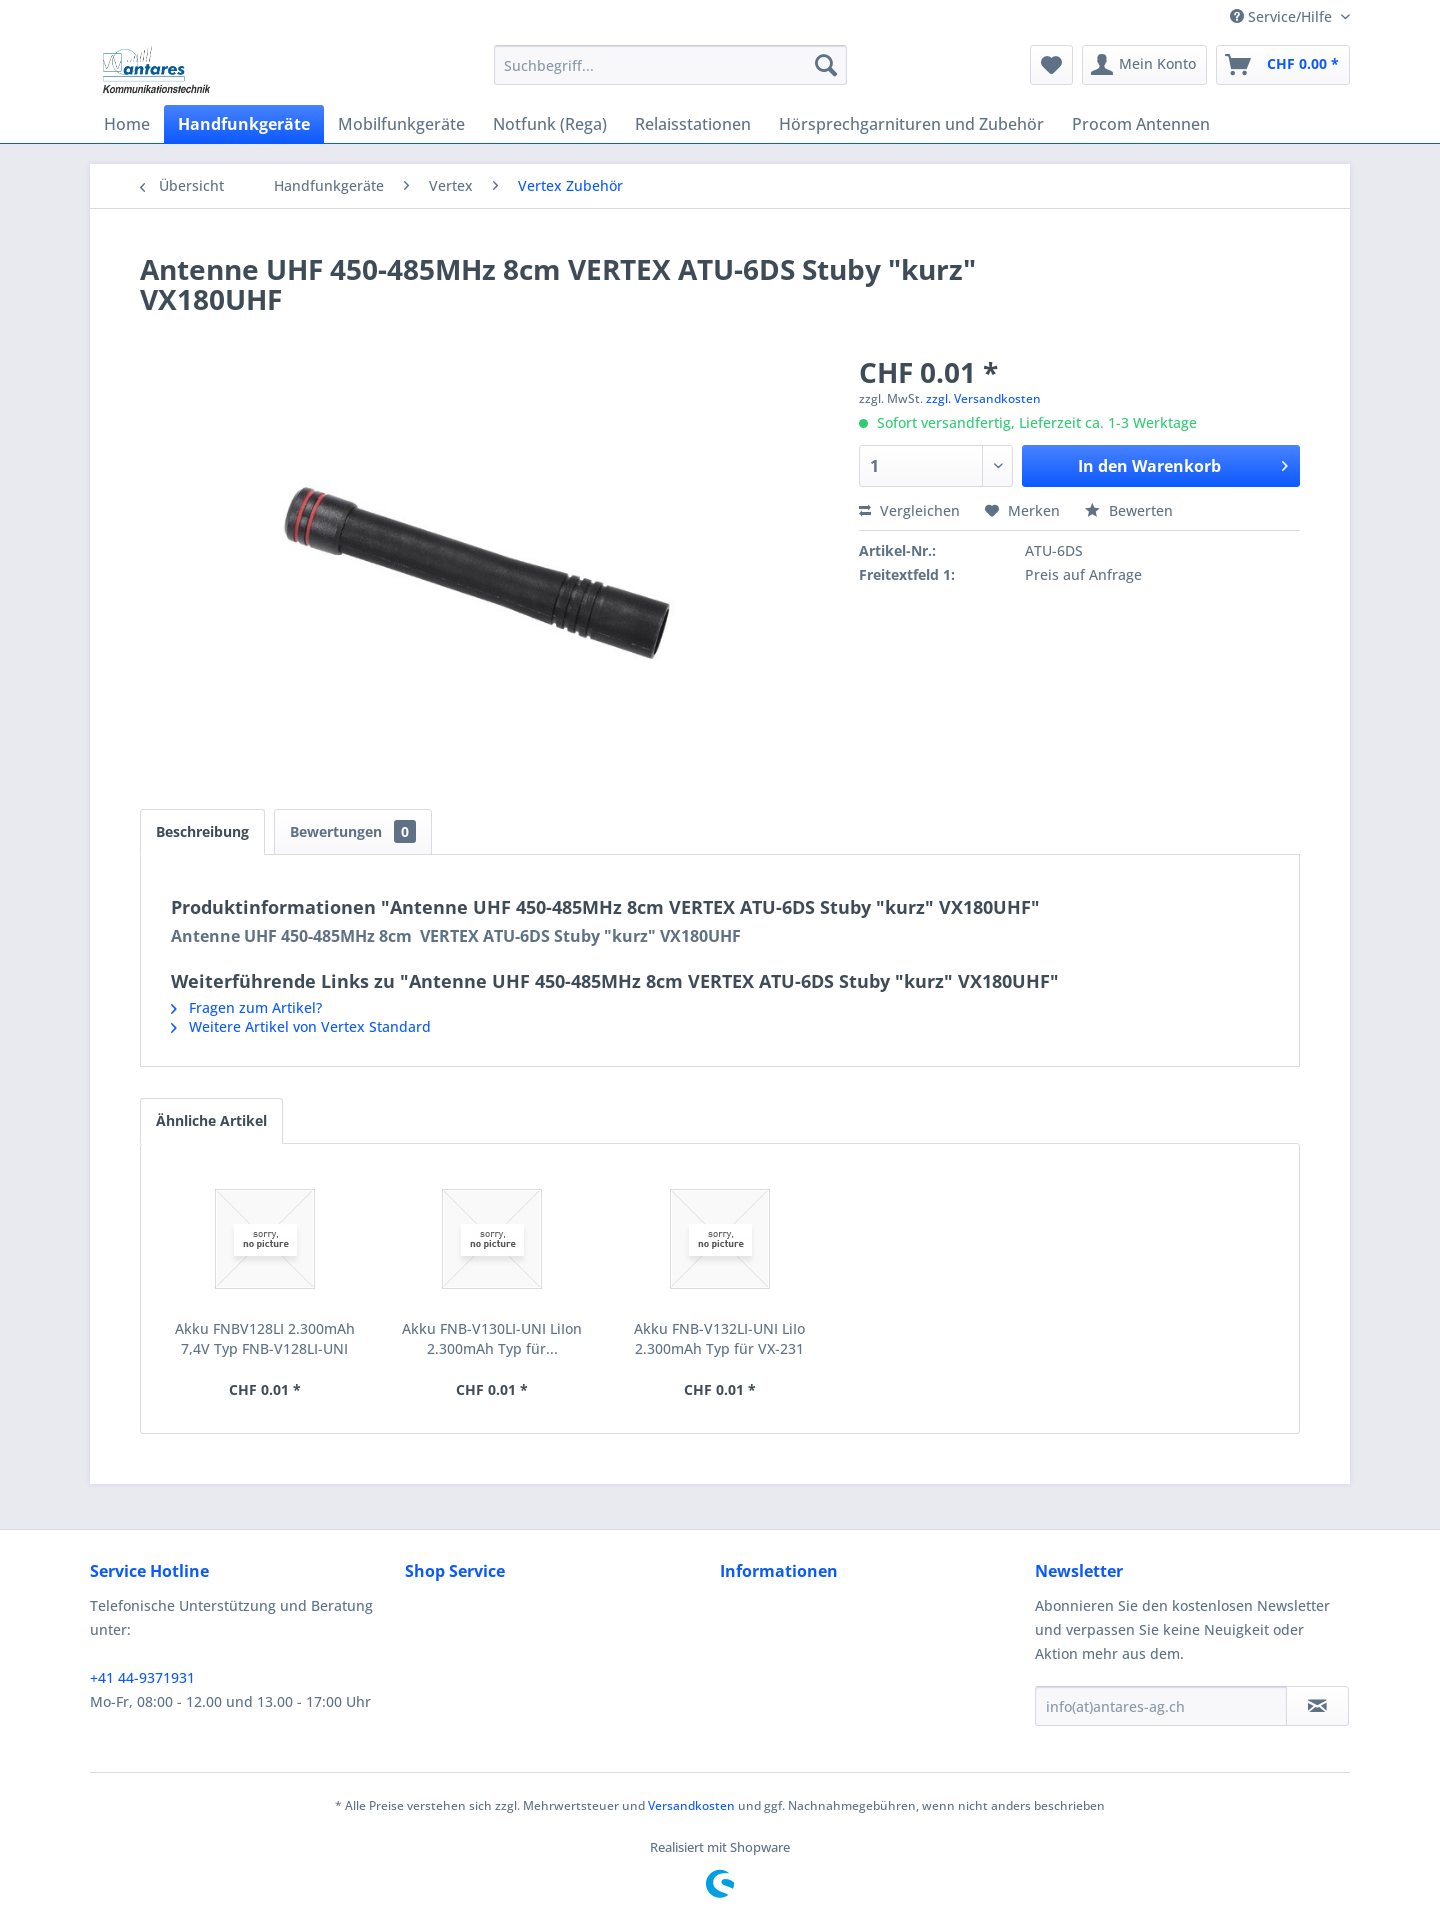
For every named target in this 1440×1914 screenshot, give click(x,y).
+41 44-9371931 (142, 1677)
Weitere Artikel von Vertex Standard (301, 1026)
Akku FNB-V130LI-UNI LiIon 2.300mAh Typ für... (492, 1338)
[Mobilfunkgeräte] (401, 124)
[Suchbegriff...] (670, 65)
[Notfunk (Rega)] (550, 124)
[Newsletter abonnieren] (1317, 1706)
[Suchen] (826, 65)
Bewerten (1129, 510)
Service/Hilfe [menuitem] (1283, 16)
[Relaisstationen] (693, 124)
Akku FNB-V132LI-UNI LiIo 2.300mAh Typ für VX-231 (719, 1338)
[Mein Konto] (1144, 65)
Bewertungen (353, 831)
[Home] (127, 124)
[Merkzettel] (1051, 65)
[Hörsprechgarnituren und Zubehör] (911, 124)
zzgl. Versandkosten (983, 398)
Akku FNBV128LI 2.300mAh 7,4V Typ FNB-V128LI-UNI (265, 1338)
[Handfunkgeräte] (244, 124)
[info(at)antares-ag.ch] (1161, 1706)
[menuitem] (670, 65)
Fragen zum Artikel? (246, 1007)
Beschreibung (202, 831)
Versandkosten (691, 1805)
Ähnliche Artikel (211, 1120)
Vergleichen (909, 510)
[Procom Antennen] (1141, 124)
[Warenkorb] (1283, 65)
